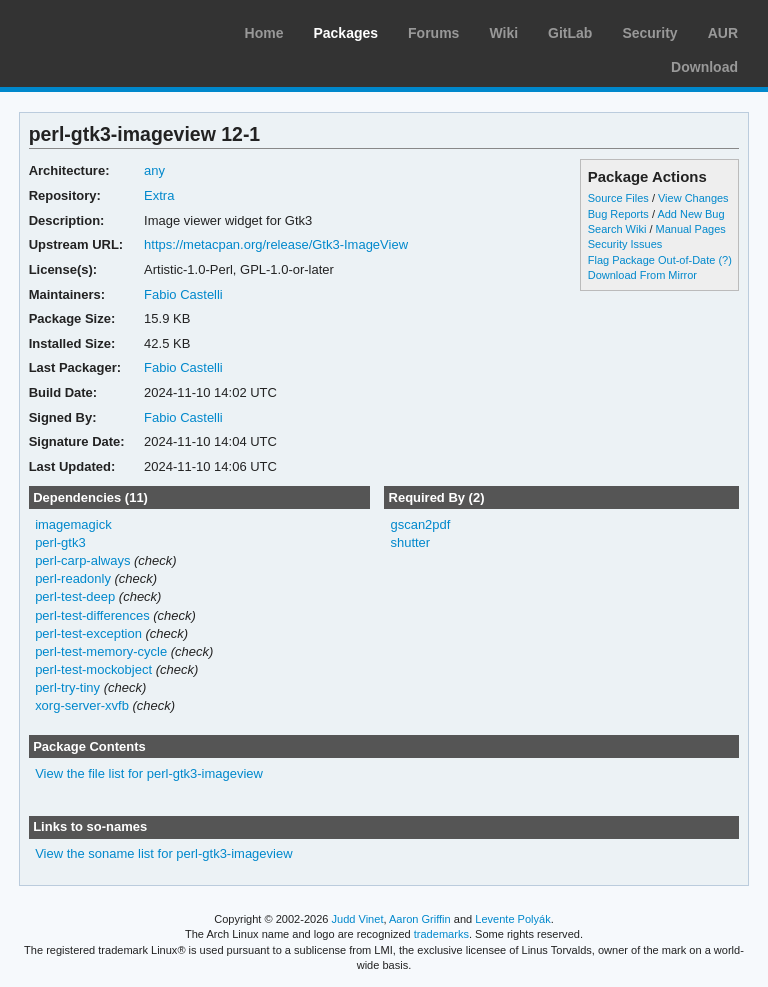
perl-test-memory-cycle (101, 651)
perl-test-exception (88, 633)
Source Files (618, 198)
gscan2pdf (420, 524)
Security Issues (625, 244)
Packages (345, 33)
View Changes (693, 198)
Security (649, 33)
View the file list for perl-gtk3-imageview (149, 773)
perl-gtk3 (60, 542)
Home (264, 33)
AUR (723, 33)
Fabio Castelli (183, 294)
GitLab (570, 33)
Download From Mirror (642, 275)
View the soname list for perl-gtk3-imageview (163, 853)
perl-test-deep (75, 596)
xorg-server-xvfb (82, 705)
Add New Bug (690, 214)
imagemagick (73, 524)
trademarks (441, 934)
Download (704, 67)
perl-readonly (73, 578)
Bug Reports (618, 214)
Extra (159, 195)
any (154, 170)
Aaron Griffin (420, 919)
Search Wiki (617, 229)
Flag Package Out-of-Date (652, 260)
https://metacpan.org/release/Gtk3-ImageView (276, 244)
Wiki (503, 33)
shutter (410, 542)
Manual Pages (691, 229)
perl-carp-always (82, 560)
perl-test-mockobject (93, 669)
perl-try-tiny (67, 687)
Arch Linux (110, 30)
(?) (724, 260)
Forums (433, 33)
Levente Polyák (512, 919)
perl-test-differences (92, 615)
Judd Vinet (358, 919)
